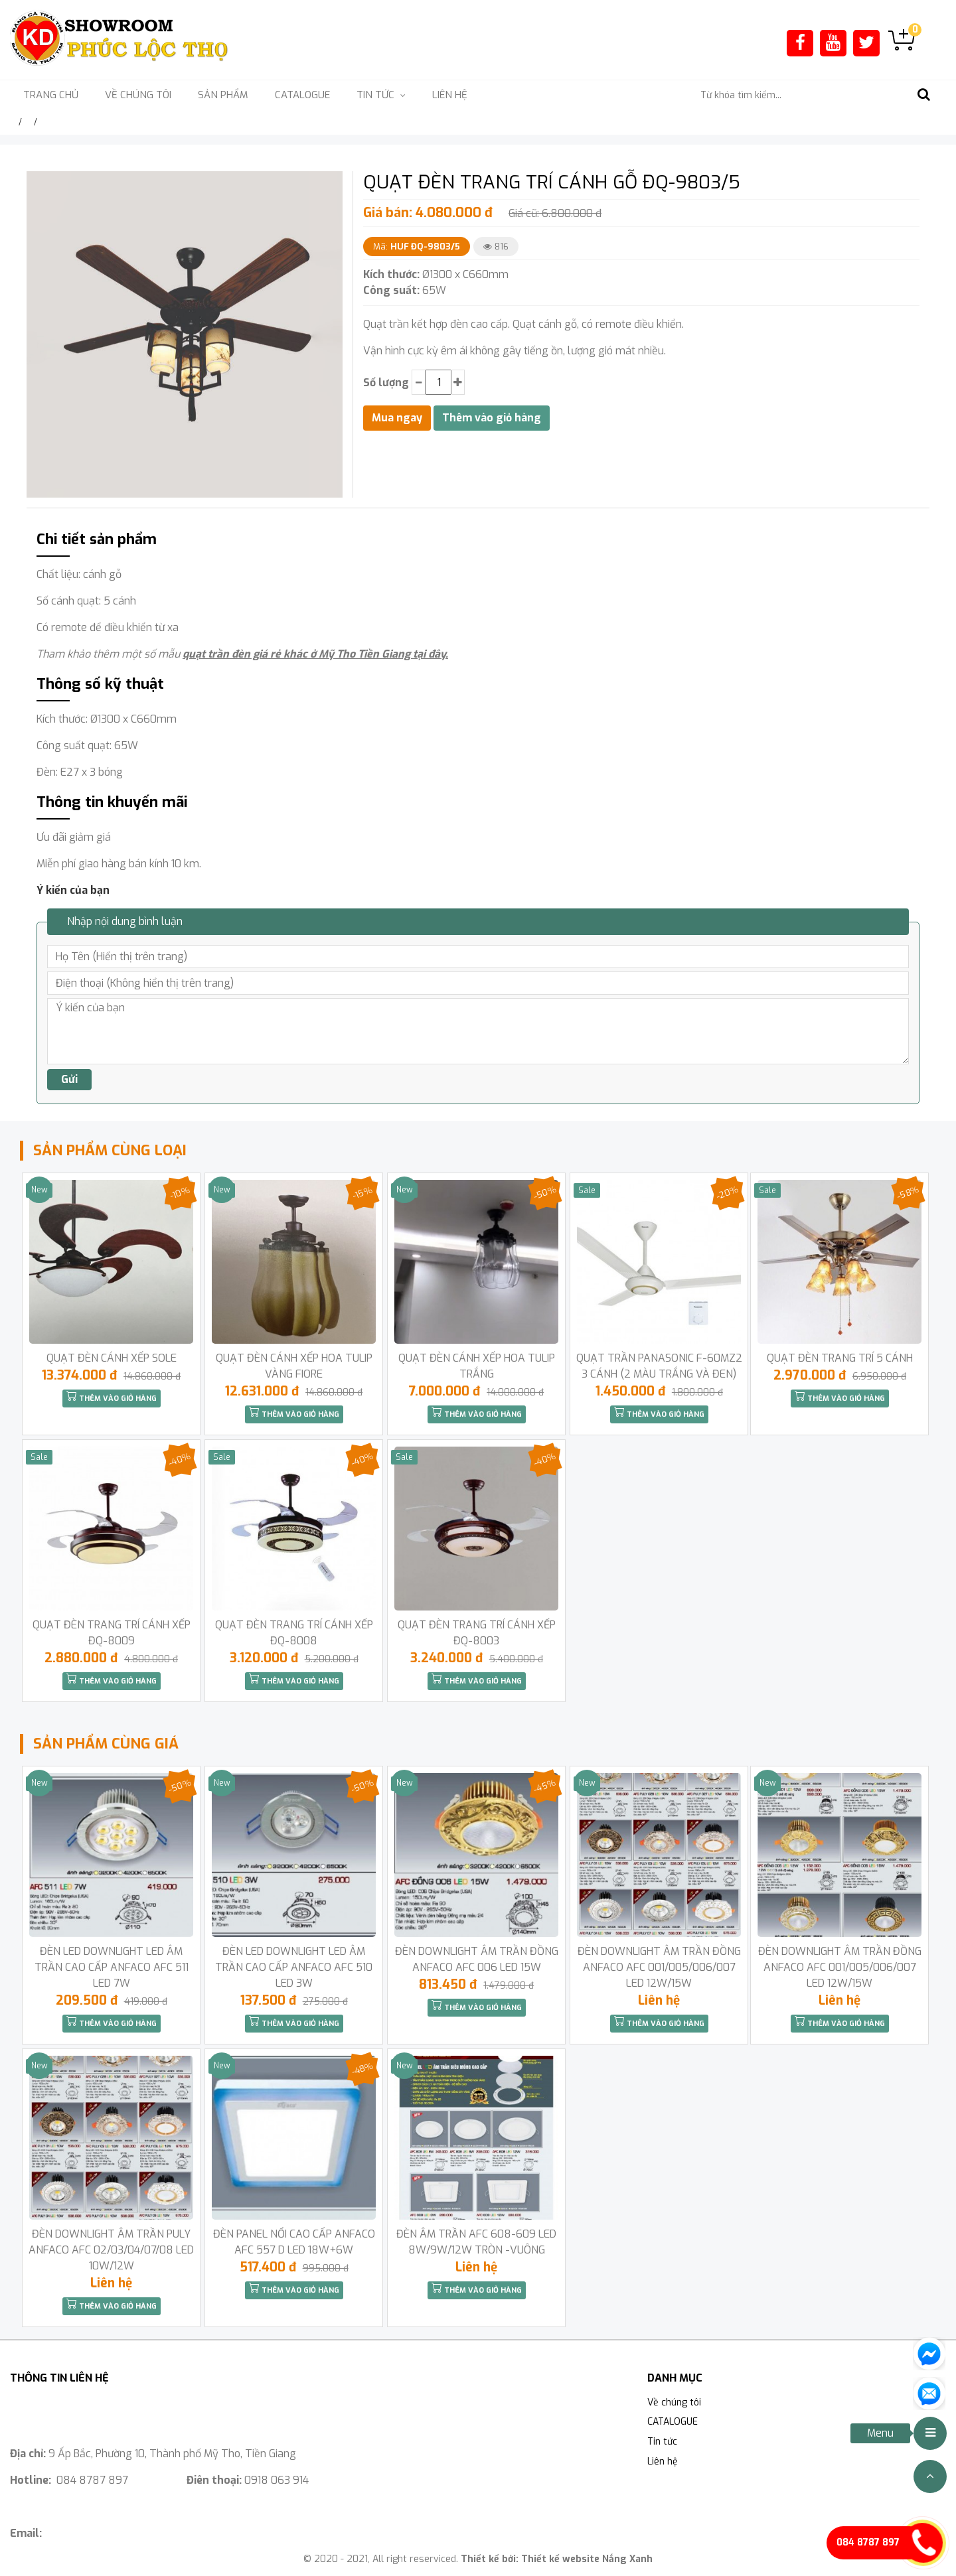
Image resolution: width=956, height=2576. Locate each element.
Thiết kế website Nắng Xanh (587, 2559)
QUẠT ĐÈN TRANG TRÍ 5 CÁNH (840, 1358)
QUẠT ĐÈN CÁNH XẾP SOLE (111, 1358)
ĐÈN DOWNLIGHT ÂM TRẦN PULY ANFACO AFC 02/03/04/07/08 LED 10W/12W (111, 2250)
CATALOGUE (302, 95)
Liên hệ (449, 95)
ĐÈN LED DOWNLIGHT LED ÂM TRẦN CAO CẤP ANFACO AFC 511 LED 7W (112, 1967)
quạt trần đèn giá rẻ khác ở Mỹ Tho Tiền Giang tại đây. (315, 654)
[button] (330, 183)
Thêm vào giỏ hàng (111, 1396)
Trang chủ (50, 95)
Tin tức (662, 2441)
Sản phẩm (223, 95)
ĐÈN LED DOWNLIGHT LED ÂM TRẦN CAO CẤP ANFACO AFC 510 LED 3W (293, 1967)
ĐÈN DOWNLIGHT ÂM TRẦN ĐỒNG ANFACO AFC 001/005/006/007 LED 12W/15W (659, 1967)
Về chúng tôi (138, 95)
